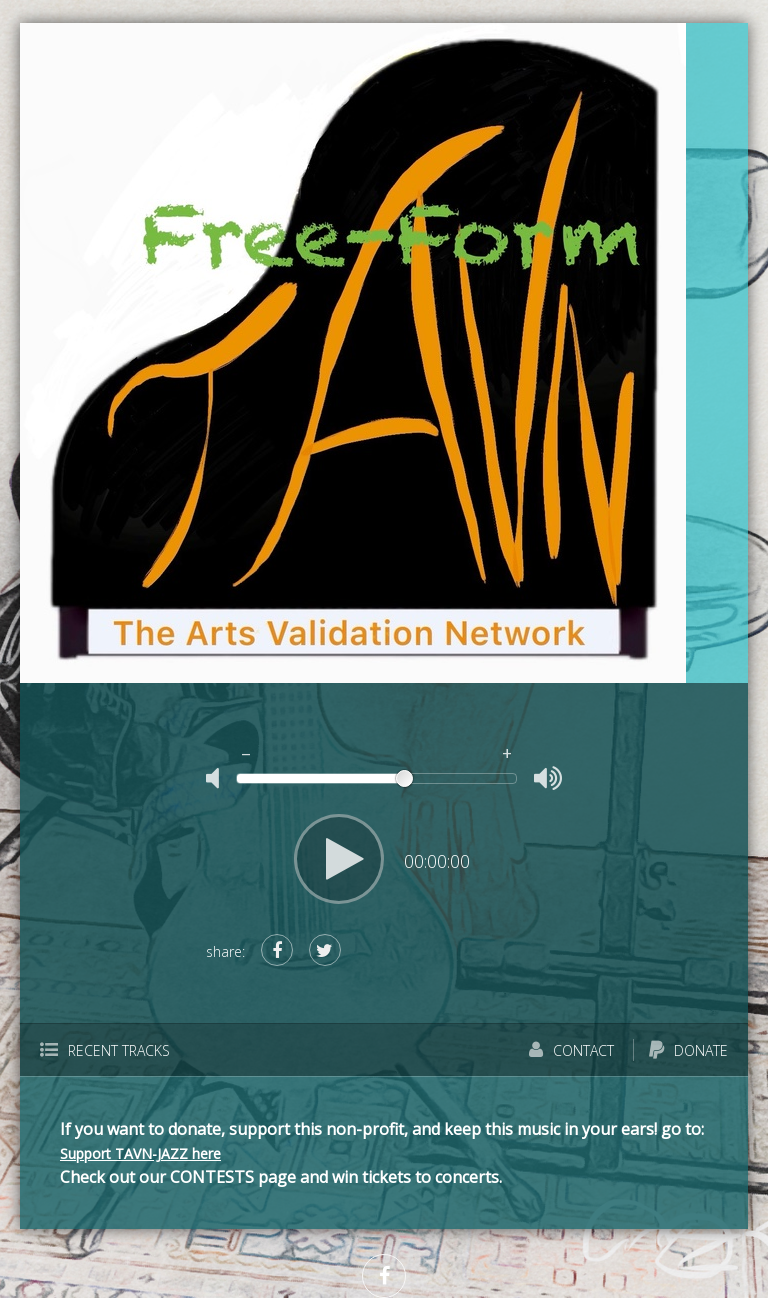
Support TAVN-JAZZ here (140, 1153)
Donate (688, 1050)
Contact (571, 1050)
